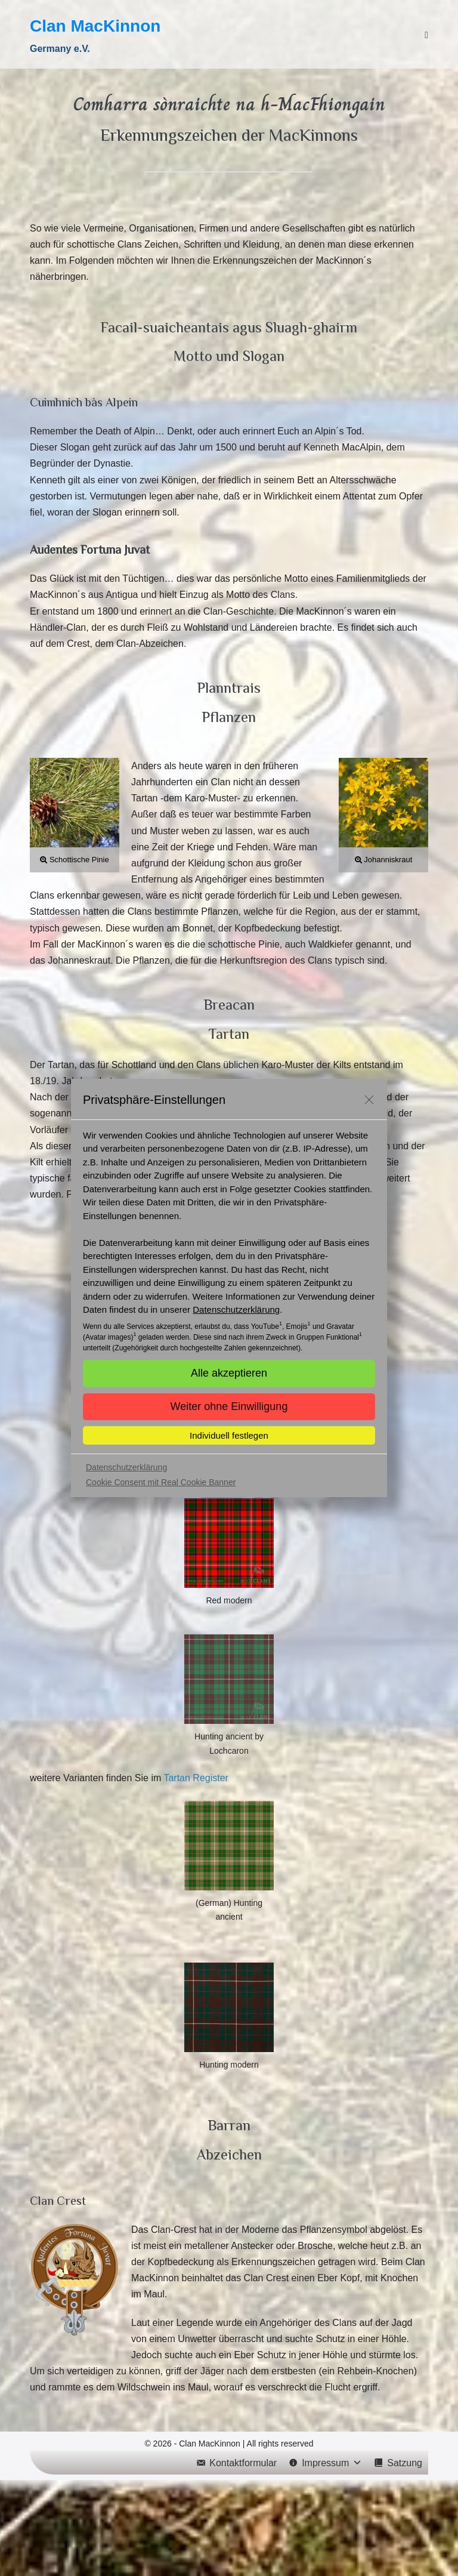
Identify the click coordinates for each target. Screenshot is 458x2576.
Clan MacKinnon (95, 26)
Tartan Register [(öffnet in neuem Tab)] (195, 1778)
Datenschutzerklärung (236, 1309)
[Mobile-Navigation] (426, 35)
